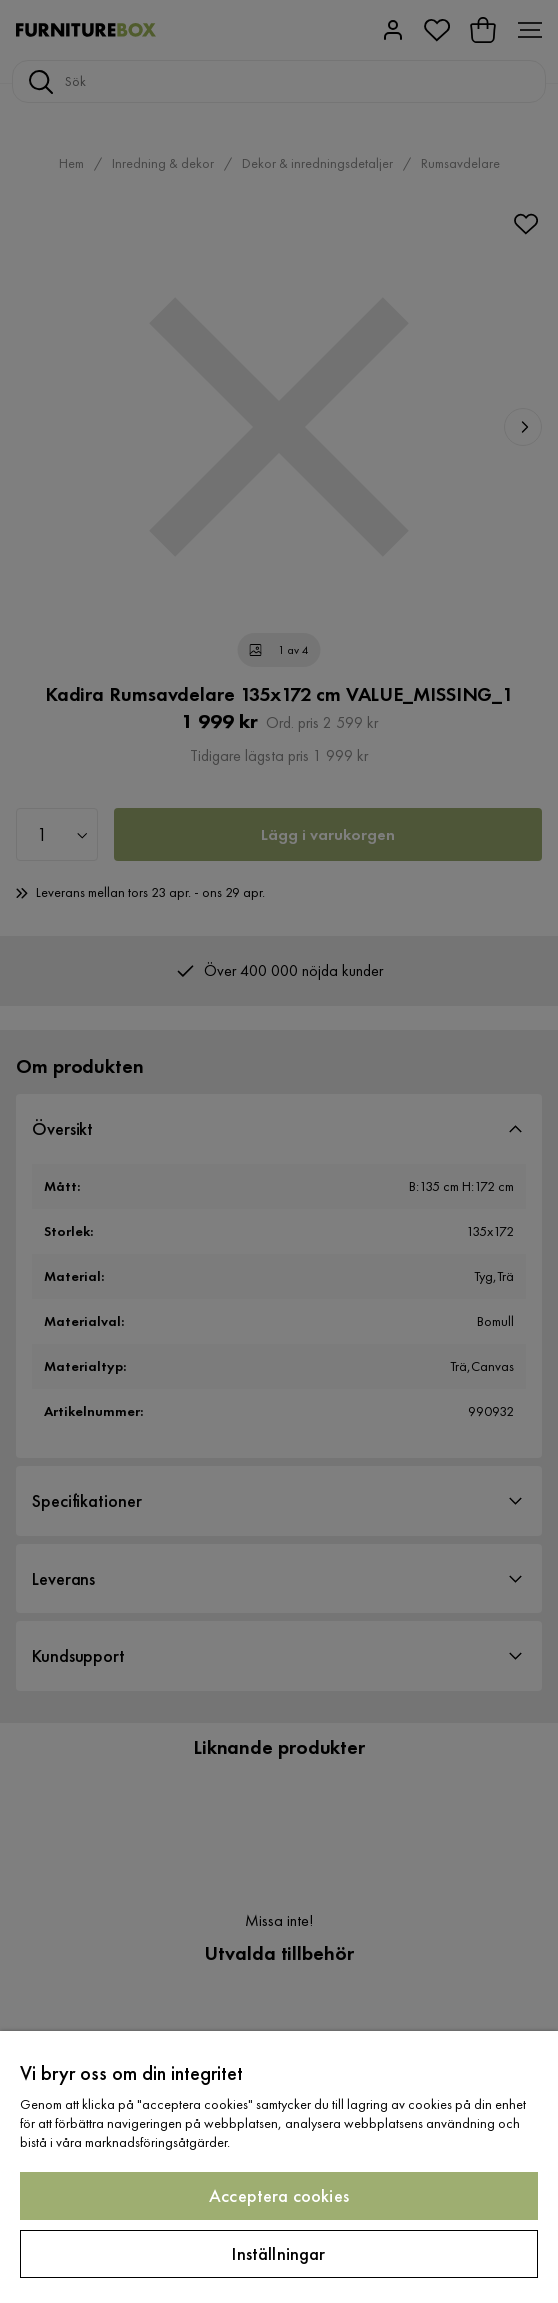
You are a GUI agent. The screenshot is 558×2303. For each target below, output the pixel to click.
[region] (279, 2167)
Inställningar (278, 2253)
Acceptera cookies (279, 2195)
